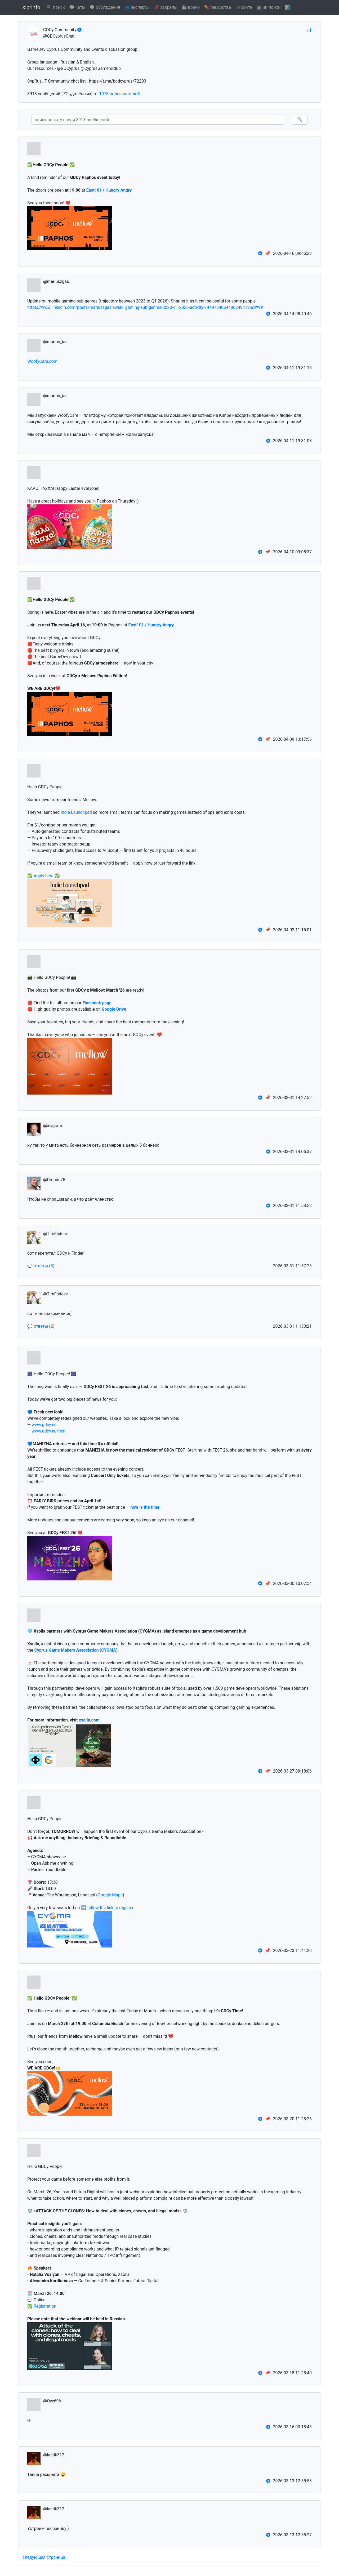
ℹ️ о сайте (243, 7)
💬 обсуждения (105, 7)
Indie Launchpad (76, 812)
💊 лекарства (217, 7)
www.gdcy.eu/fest (48, 1431)
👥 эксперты (137, 7)
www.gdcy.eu (44, 1424)
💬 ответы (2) (40, 1326)
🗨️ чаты (77, 7)
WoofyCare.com (42, 361)
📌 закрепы (165, 7)
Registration (45, 2306)
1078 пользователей (119, 93)
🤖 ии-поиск (268, 7)
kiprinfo (31, 7)
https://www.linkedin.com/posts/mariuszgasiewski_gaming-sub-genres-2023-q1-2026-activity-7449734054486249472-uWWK (145, 307)
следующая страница (44, 2557)
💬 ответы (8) (40, 1265)
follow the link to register (110, 1907)
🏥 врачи (191, 7)
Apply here (44, 875)
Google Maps (110, 1894)
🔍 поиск (56, 7)
